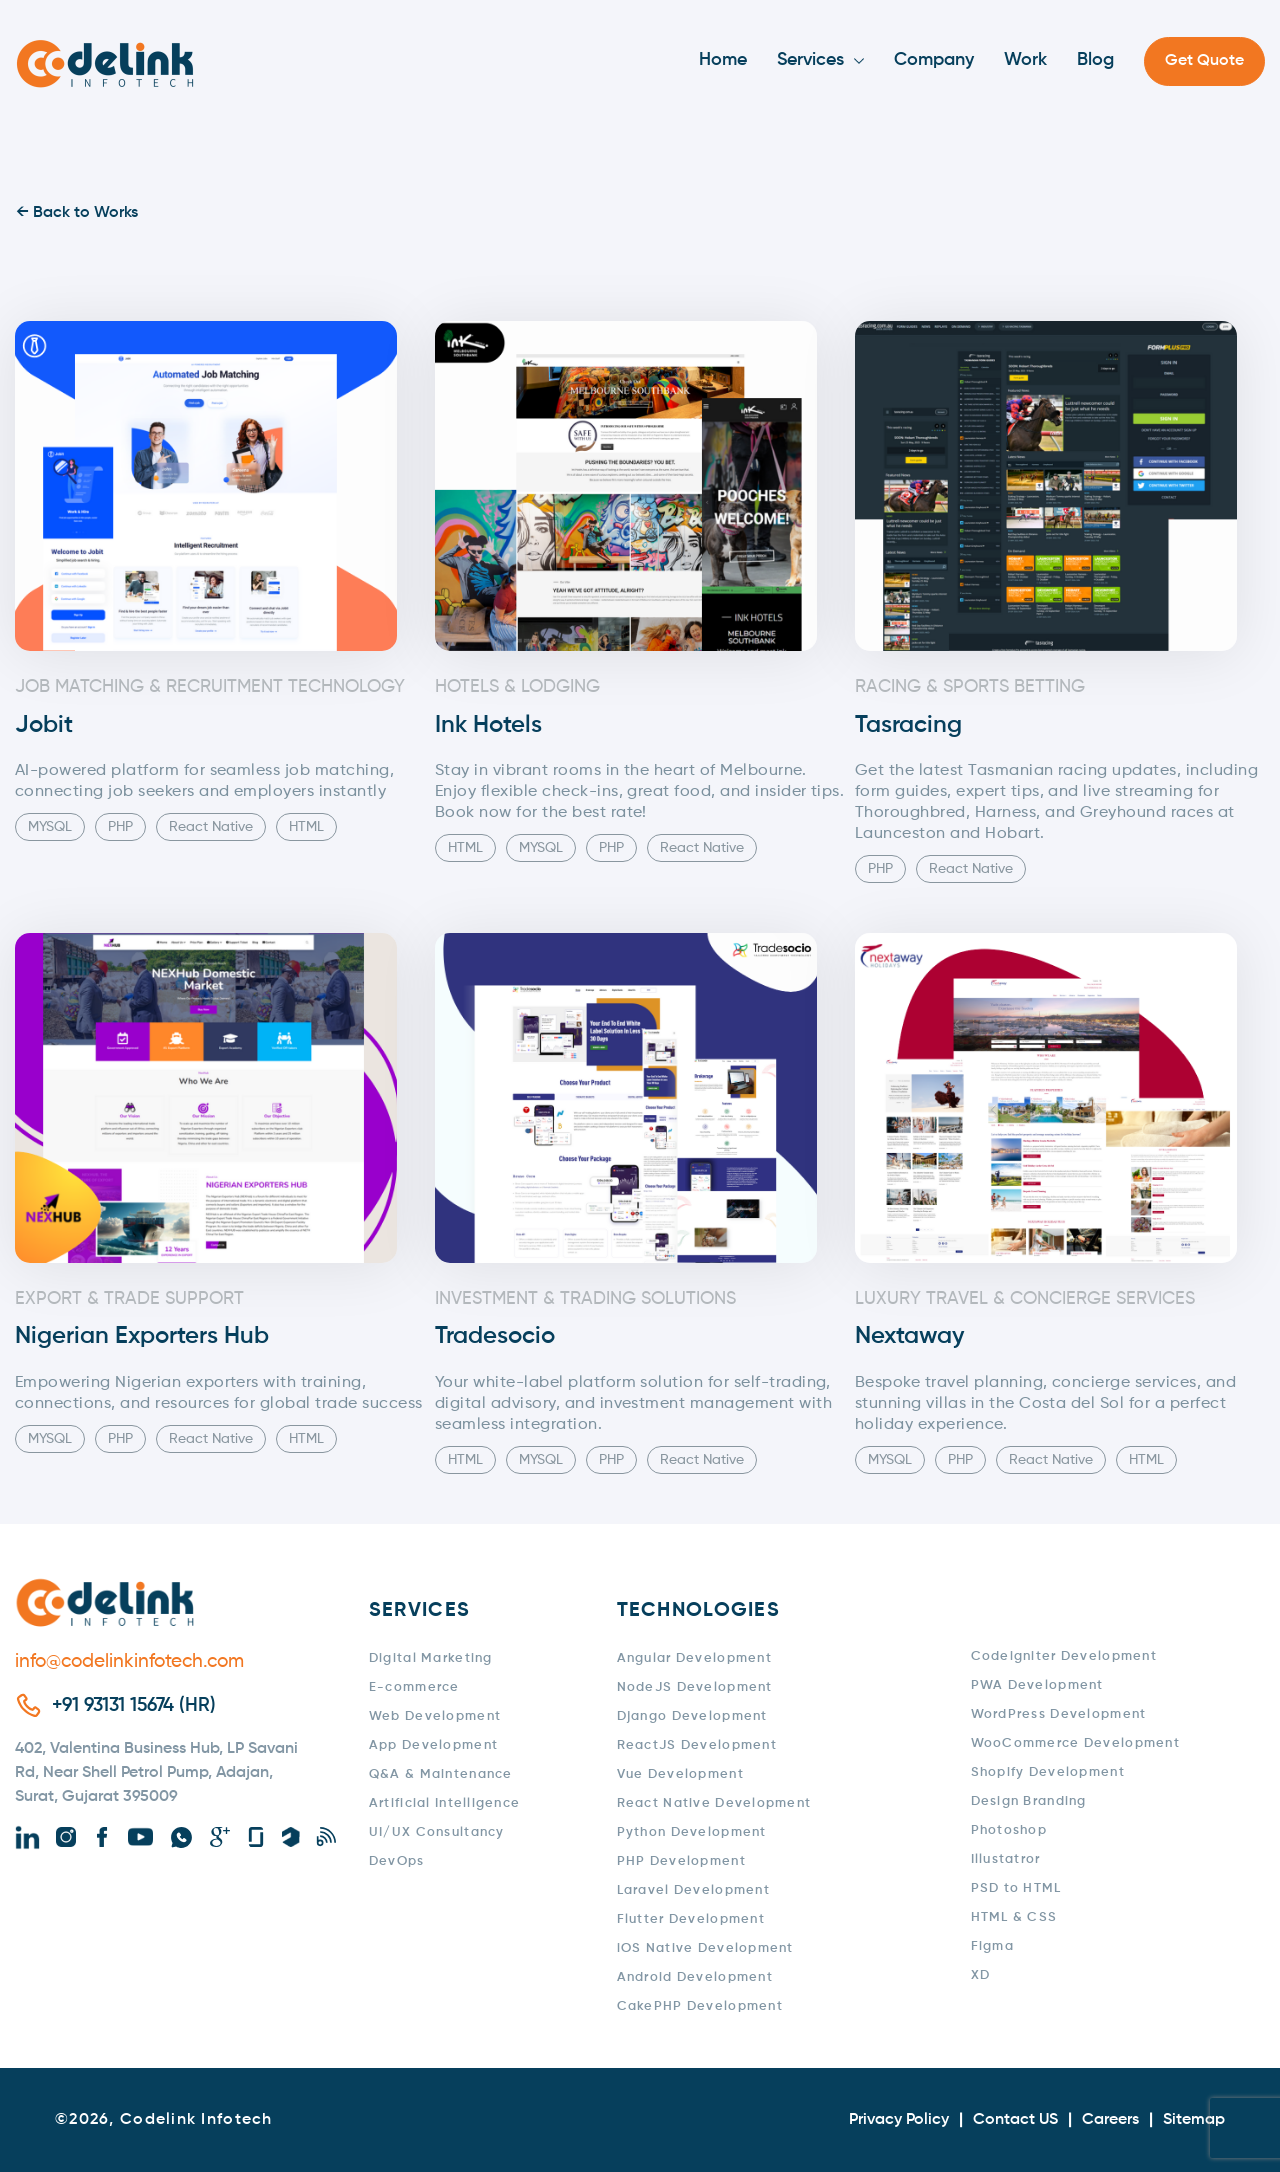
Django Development (692, 1716)
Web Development (435, 1716)
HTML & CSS (1014, 1917)
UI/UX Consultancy (437, 1832)
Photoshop (1009, 1830)
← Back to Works (77, 213)
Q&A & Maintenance (441, 1774)
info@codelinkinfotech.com (129, 1661)
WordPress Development (1059, 1714)
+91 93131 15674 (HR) (134, 1705)
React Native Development (714, 1803)
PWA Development (1037, 1685)
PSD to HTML (1016, 1888)
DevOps (397, 1861)
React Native (211, 827)
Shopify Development (1048, 1772)
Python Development (692, 1832)
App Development (433, 1745)
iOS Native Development (705, 1948)
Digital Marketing (431, 1658)
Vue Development (680, 1774)
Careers (1110, 2120)
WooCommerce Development (1075, 1743)
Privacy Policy (899, 2120)
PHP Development (681, 1861)
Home (723, 60)
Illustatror (1006, 1859)
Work (1025, 60)
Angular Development (694, 1658)
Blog (1095, 60)
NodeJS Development (695, 1687)
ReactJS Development (697, 1745)
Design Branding (1029, 1801)
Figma (992, 1946)
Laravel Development (693, 1890)
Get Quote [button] (1204, 61)
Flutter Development (691, 1919)
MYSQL (50, 827)
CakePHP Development (700, 2006)
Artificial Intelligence (444, 1803)
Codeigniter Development (1064, 1656)
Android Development (695, 1977)
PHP (120, 827)
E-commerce (414, 1687)
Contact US (1015, 2120)
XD (981, 1975)
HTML (306, 827)
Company (934, 60)
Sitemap (1194, 2120)
